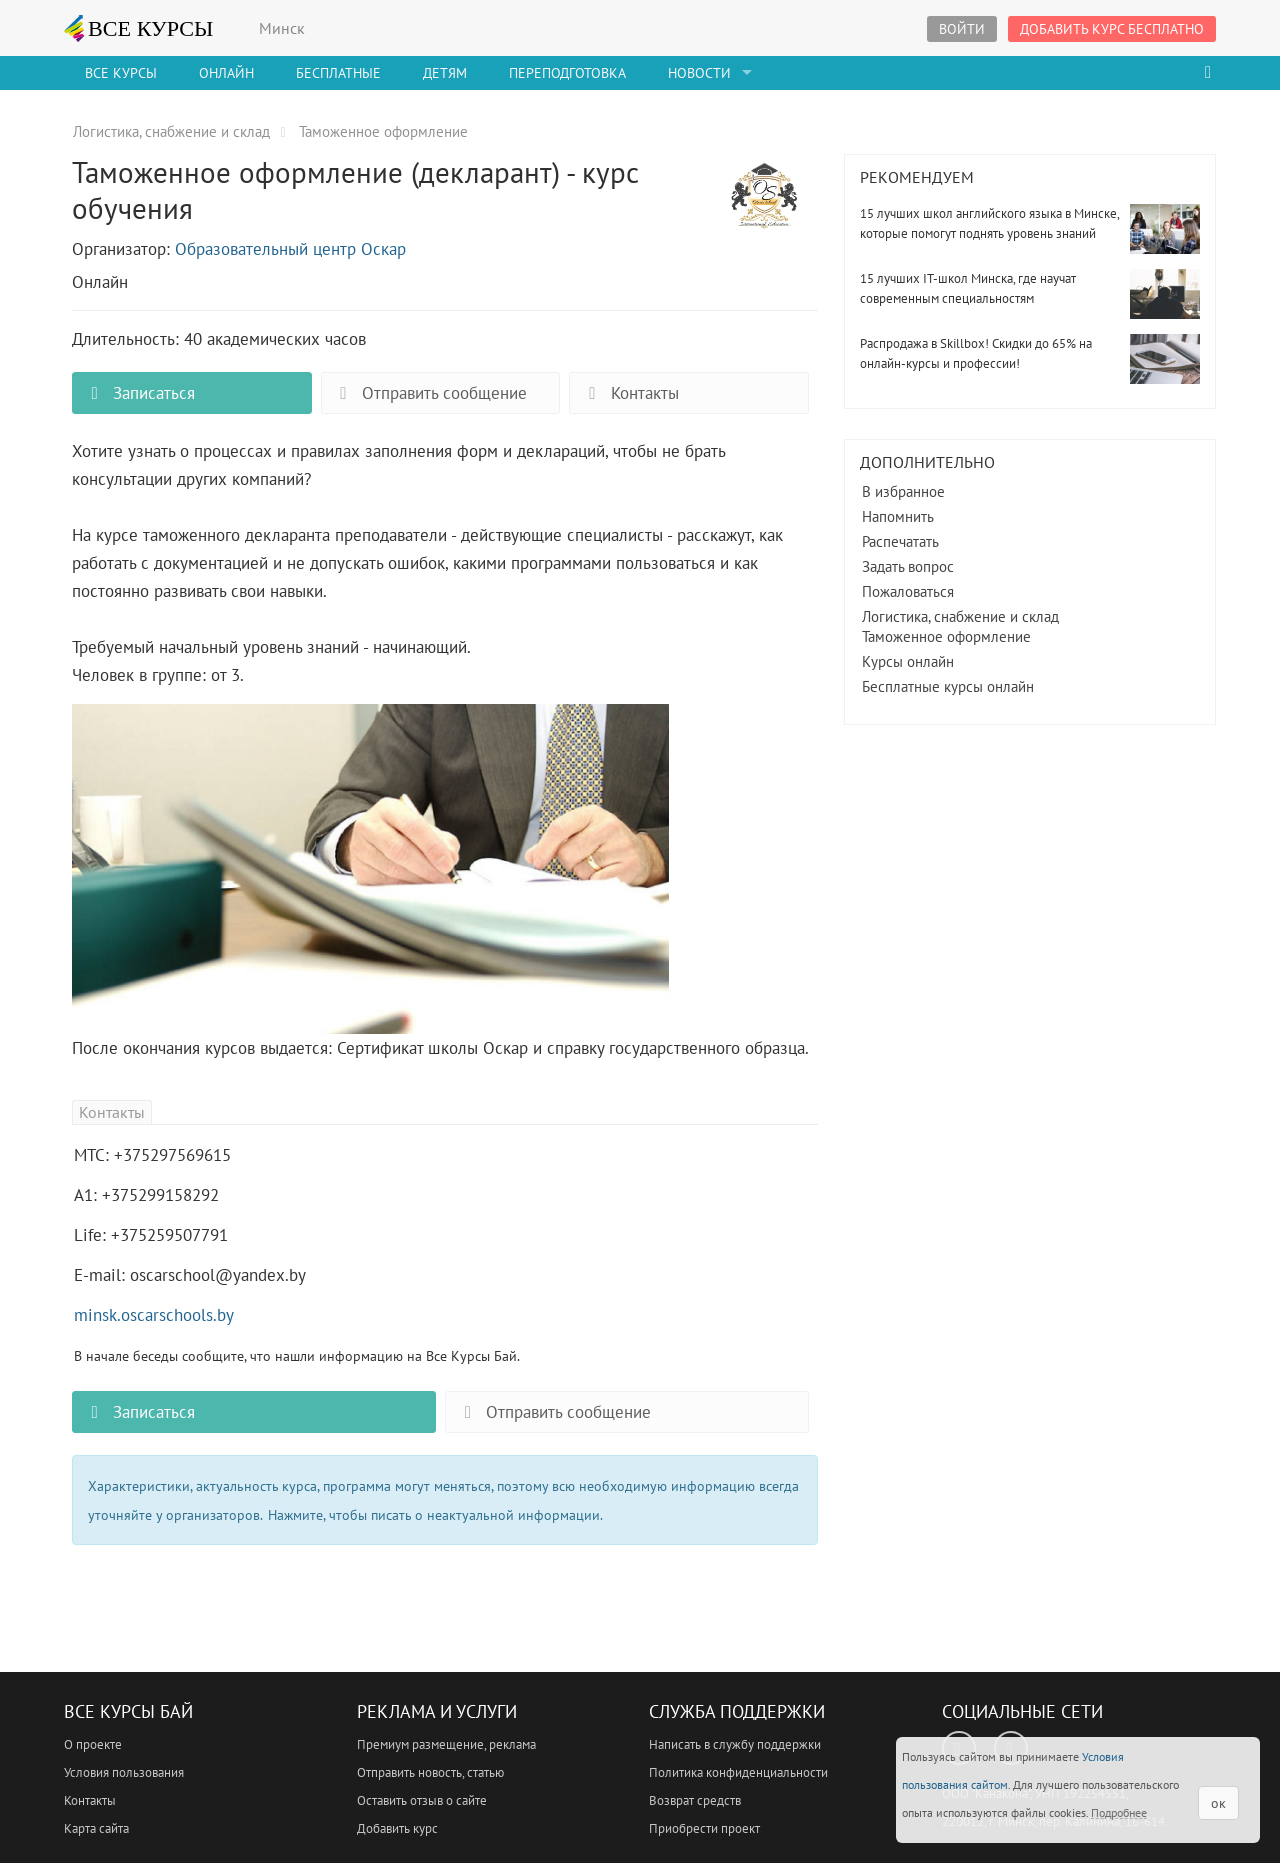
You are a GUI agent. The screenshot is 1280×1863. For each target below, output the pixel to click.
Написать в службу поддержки (735, 1744)
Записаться (139, 393)
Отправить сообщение (429, 393)
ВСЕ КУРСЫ (139, 28)
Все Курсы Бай (128, 1711)
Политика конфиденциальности (738, 1772)
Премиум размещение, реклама (446, 1744)
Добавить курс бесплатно (1112, 29)
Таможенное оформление (946, 636)
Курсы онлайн (908, 661)
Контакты (629, 393)
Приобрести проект (704, 1828)
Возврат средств (695, 1800)
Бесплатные (338, 73)
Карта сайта (96, 1828)
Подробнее (1119, 1812)
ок (1218, 1803)
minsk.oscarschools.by (154, 1315)
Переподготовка (567, 73)
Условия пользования (124, 1772)
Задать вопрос (908, 566)
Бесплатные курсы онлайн (948, 686)
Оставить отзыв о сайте (422, 1800)
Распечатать (900, 541)
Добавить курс (397, 1828)
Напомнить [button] (898, 516)
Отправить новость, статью (430, 1772)
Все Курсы (121, 73)
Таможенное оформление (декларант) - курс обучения (763, 207)
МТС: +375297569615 (152, 1155)
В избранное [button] (903, 491)
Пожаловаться (908, 591)
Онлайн (226, 73)
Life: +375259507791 (151, 1235)
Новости (699, 73)
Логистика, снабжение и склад (960, 616)
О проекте (93, 1744)
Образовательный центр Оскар (290, 249)
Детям (445, 73)
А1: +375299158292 (146, 1195)
